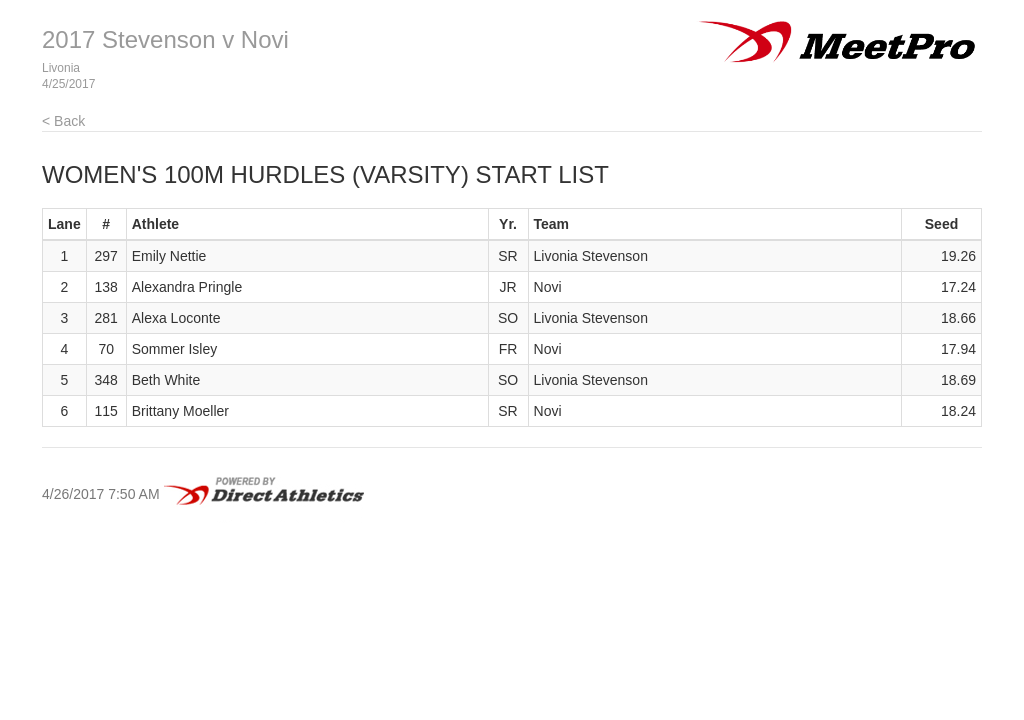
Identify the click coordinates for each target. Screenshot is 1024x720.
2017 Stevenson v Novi (165, 39)
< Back (63, 121)
